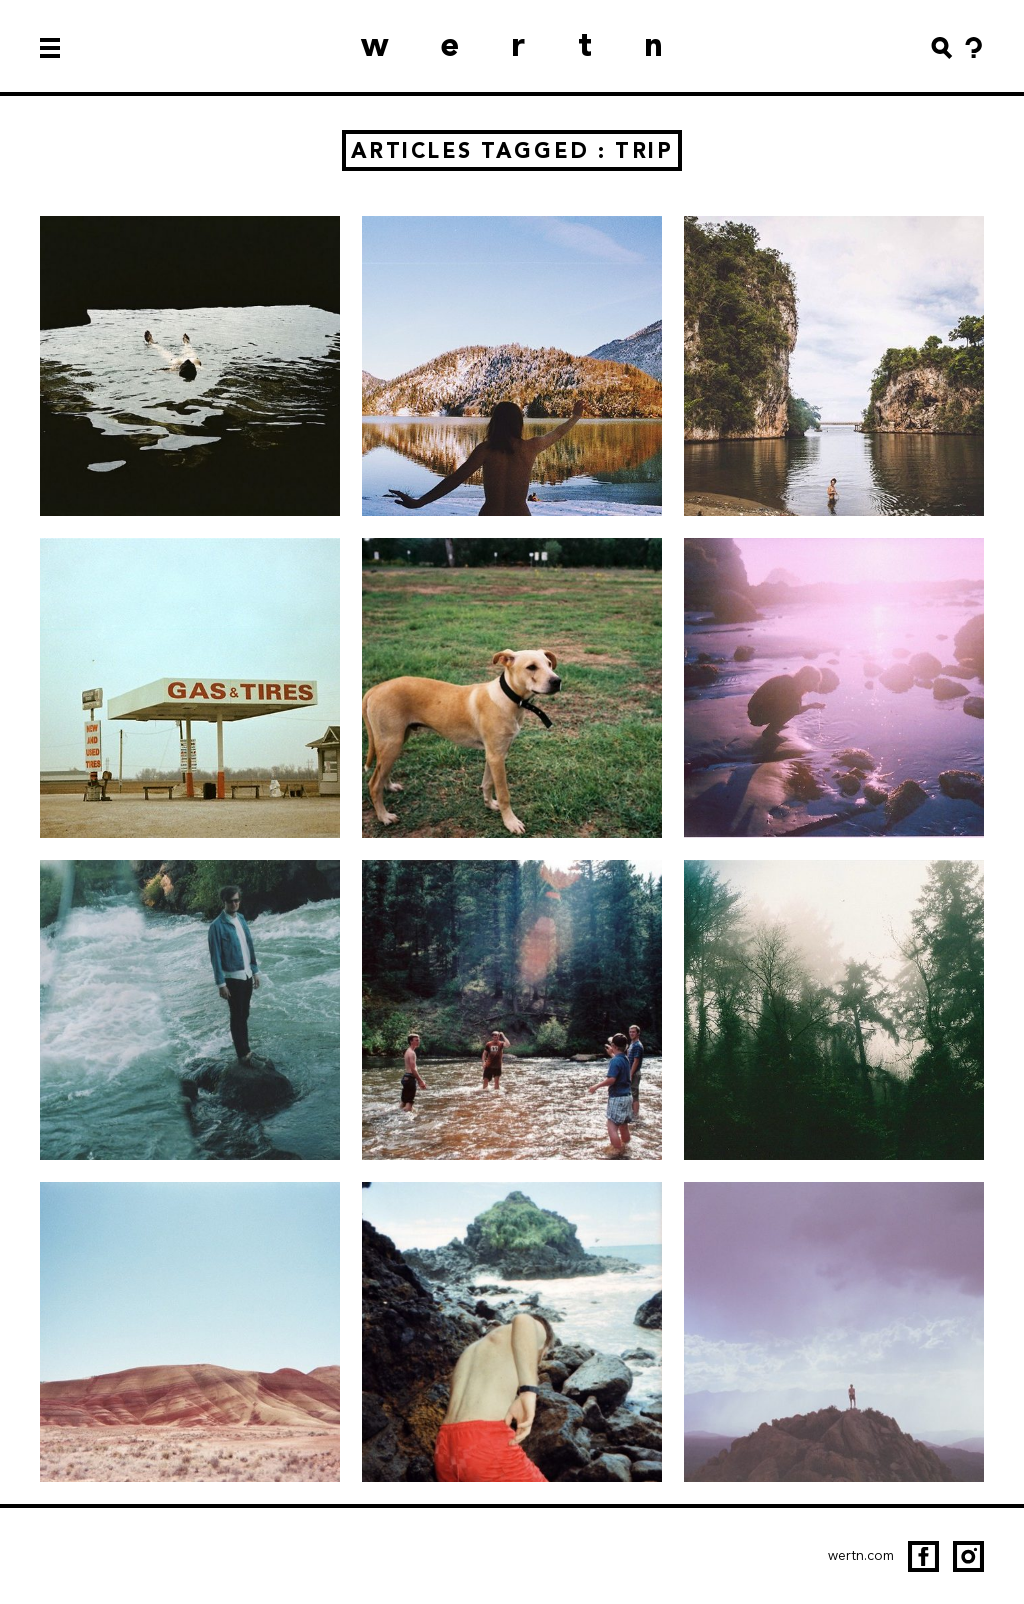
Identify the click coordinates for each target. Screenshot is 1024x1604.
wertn (538, 44)
